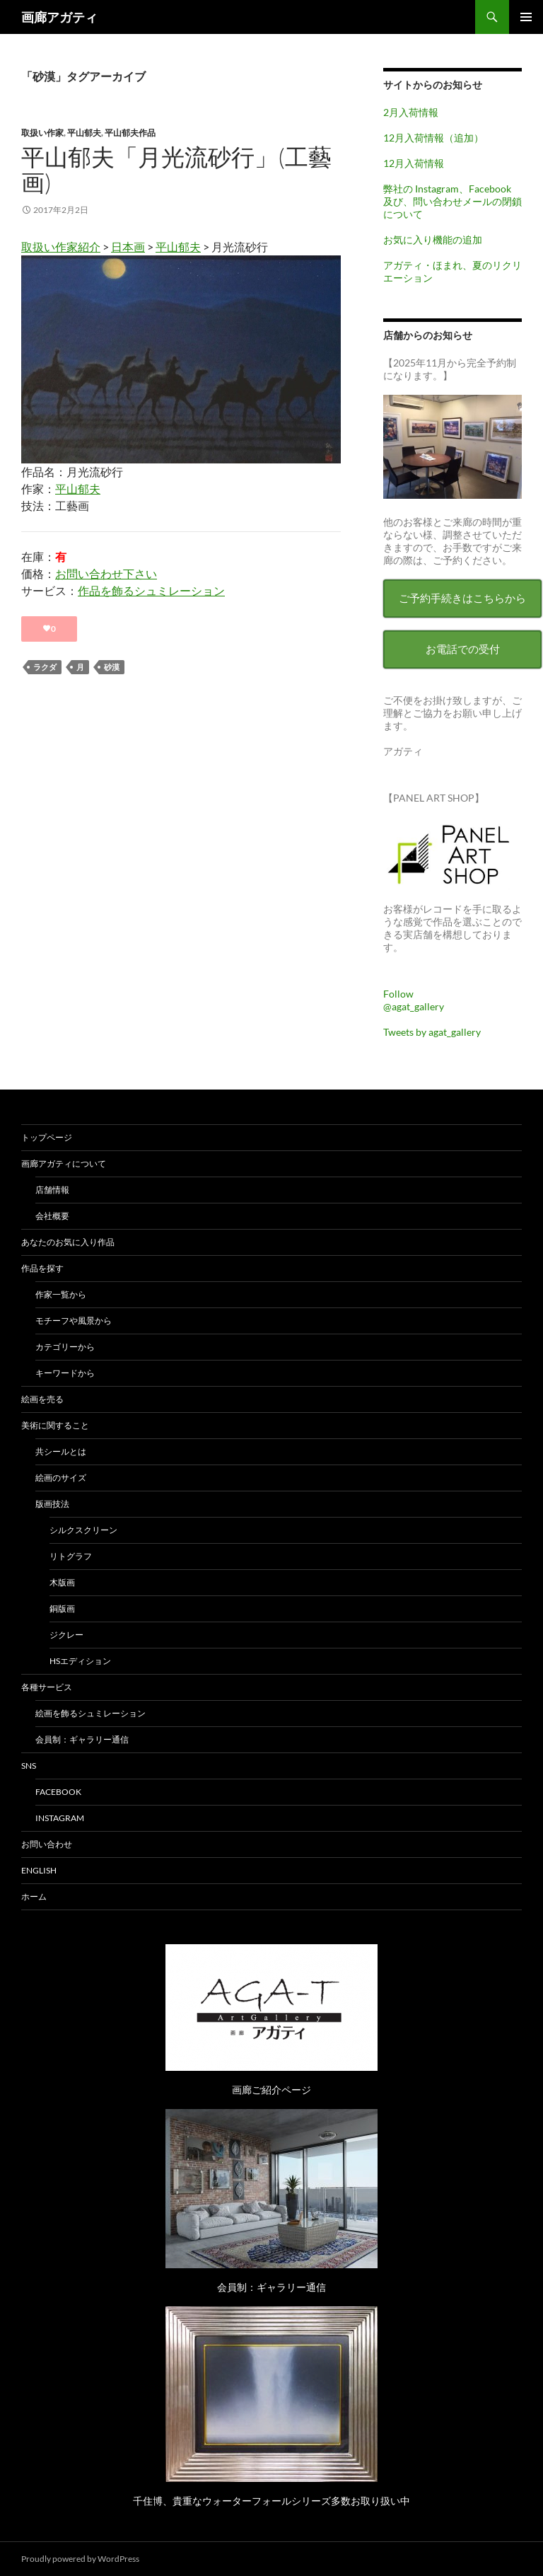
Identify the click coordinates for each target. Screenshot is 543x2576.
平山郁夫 (84, 132)
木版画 (62, 1582)
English (39, 1870)
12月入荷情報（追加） (433, 138)
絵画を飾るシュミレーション (90, 1713)
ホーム (34, 1896)
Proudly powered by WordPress (80, 2558)
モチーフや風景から (73, 1320)
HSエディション (80, 1661)
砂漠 (111, 666)
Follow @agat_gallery (413, 1000)
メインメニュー (526, 17)
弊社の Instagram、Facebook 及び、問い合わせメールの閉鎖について (452, 201)
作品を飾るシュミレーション (151, 590)
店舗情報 (52, 1189)
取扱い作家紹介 (60, 246)
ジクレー (66, 1634)
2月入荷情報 (410, 112)
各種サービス (46, 1687)
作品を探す (42, 1268)
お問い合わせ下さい (106, 573)
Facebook (58, 1791)
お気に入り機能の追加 (432, 239)
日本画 (128, 246)
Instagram (59, 1818)
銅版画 (62, 1608)
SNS (28, 1765)
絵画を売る (42, 1399)
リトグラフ (70, 1556)
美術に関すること (55, 1425)
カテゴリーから (65, 1346)
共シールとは (60, 1451)
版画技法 (52, 1503)
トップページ (46, 1137)
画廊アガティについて (63, 1163)
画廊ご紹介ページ (271, 2090)
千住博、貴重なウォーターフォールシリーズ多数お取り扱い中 (271, 2501)
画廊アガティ (59, 17)
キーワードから (65, 1373)
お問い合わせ (46, 1844)
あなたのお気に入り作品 (68, 1242)
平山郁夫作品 (130, 132)
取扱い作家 (42, 132)
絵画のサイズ (60, 1477)
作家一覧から (60, 1294)
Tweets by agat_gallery (432, 1032)
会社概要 (52, 1216)
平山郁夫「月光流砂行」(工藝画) (176, 169)
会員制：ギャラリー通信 (82, 1739)
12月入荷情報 (413, 163)
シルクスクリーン (83, 1530)
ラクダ (45, 666)
